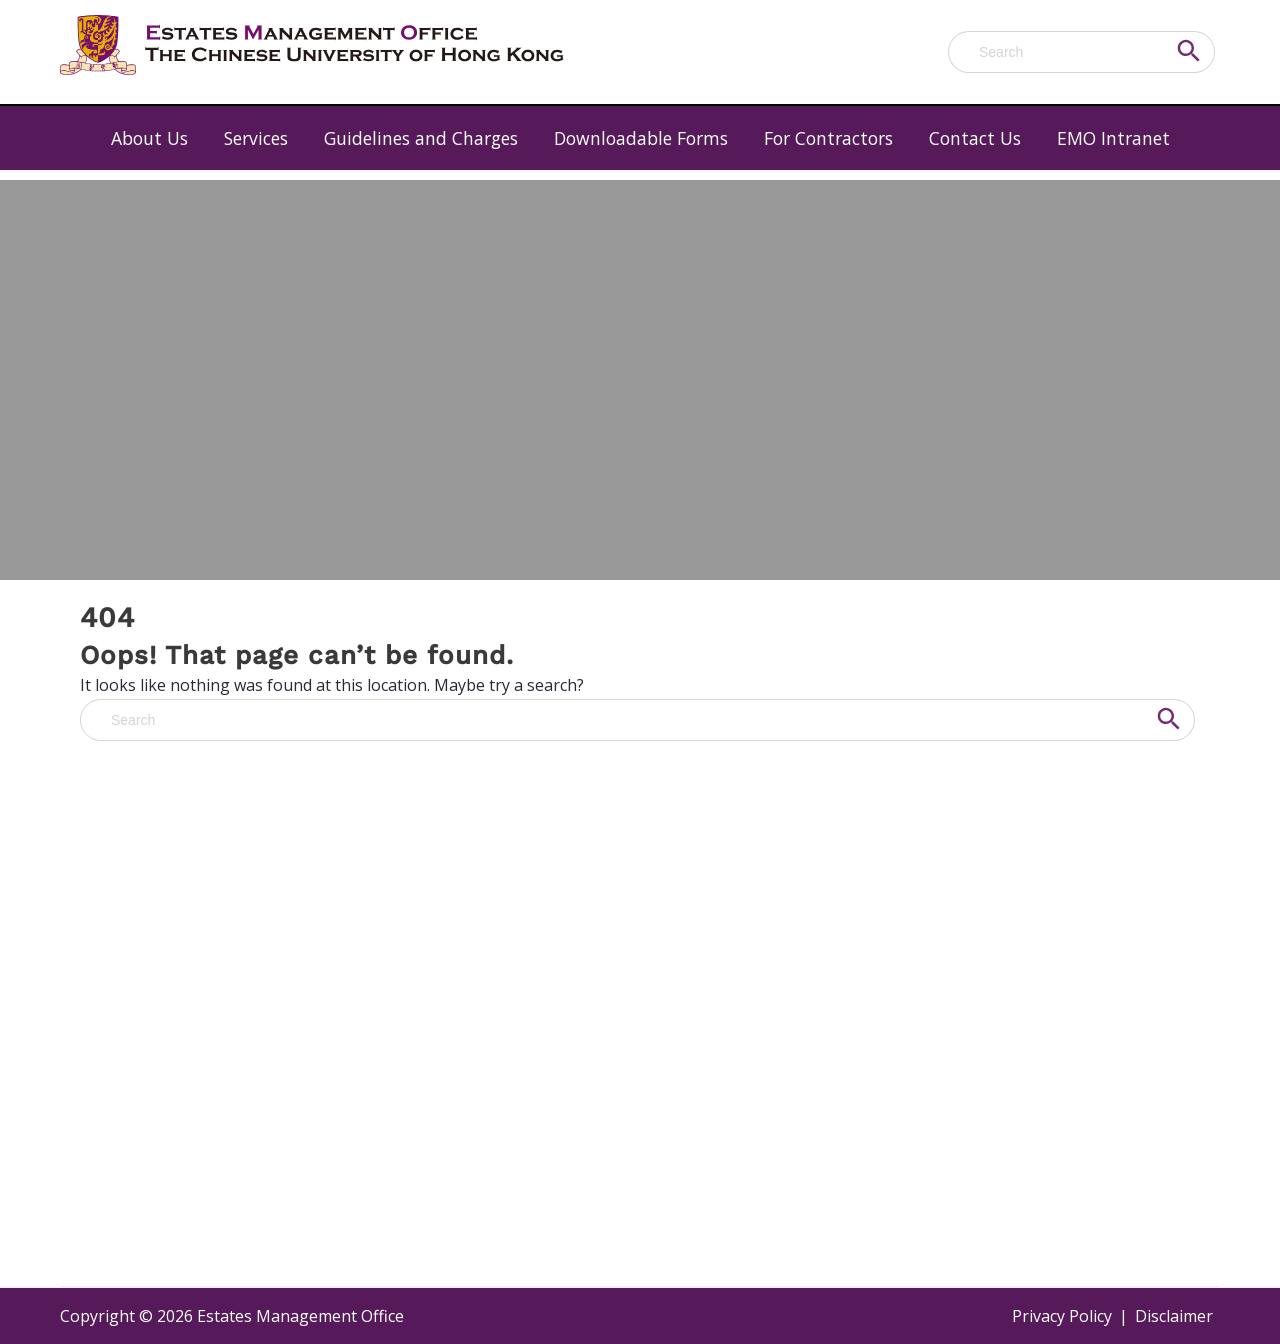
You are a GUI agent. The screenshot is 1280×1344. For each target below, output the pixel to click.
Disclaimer (1174, 1316)
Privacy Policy (1062, 1316)
